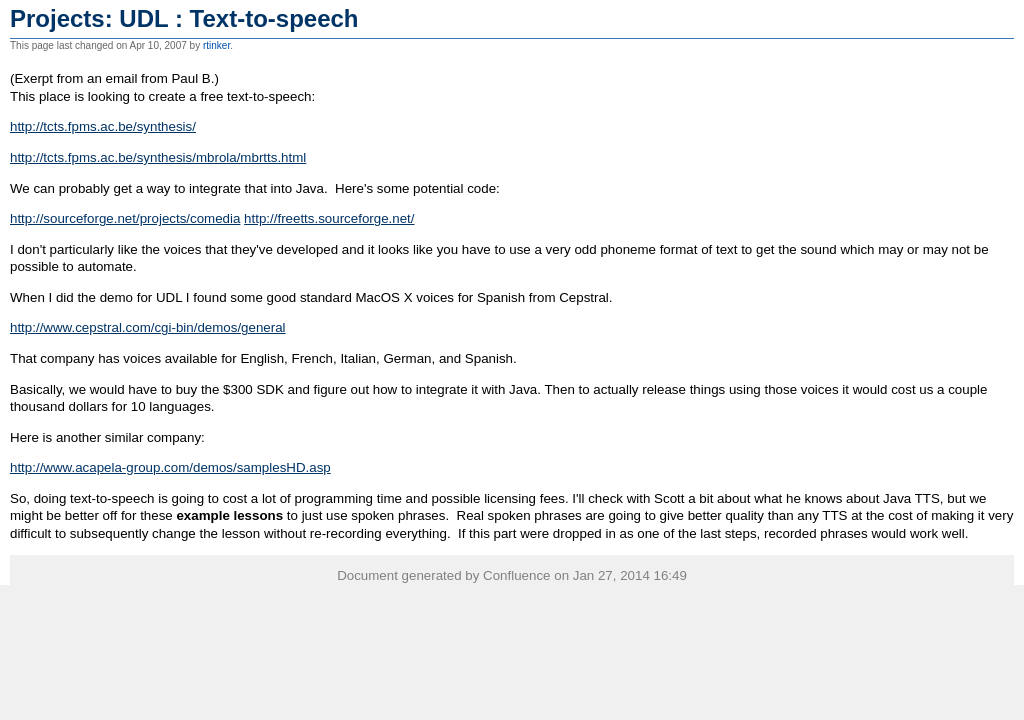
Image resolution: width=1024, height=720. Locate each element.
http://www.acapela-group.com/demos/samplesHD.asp (170, 467)
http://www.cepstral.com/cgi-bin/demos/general (148, 327)
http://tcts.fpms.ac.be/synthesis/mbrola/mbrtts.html (158, 157)
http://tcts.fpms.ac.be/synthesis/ (103, 126)
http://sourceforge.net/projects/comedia (125, 218)
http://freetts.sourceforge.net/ (329, 218)
